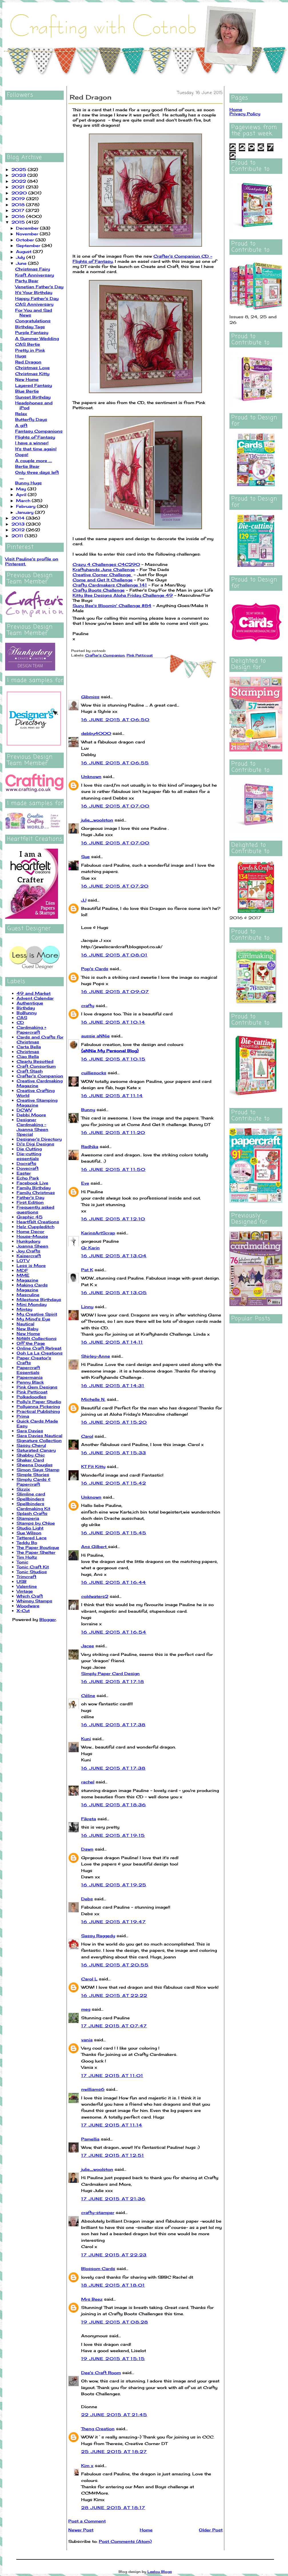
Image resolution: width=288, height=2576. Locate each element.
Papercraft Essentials (28, 1370)
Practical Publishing (38, 1411)
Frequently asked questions (35, 1209)
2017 (18, 210)
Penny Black (30, 1382)
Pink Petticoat (32, 1391)
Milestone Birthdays (39, 1299)
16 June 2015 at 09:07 (115, 991)
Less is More (31, 1265)
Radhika (89, 1146)
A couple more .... (33, 460)
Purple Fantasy (31, 332)
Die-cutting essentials (29, 1156)
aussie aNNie (95, 1035)
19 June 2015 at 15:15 (113, 2358)
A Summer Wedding (37, 338)
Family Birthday (34, 1187)
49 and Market (34, 993)
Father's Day (30, 1197)
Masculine (28, 1294)
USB (22, 1581)
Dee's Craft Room (101, 2372)
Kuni (86, 1738)
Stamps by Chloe (36, 1523)
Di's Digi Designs (35, 1143)
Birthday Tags (30, 326)
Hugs (20, 355)
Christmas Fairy (32, 268)
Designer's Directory (39, 1139)
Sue (85, 856)
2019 (18, 198)
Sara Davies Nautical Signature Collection (39, 1438)
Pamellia (90, 2139)
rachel (87, 1781)
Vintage (25, 1591)
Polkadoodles (31, 1396)
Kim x (87, 2465)
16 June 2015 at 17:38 (113, 1724)
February (26, 506)
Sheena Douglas (35, 1464)
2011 (18, 535)
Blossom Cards (98, 2268)
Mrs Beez (92, 2299)
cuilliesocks (93, 1072)
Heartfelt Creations (38, 1221)
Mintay (24, 1309)
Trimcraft (26, 1576)
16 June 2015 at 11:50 (113, 1169)
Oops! (21, 454)
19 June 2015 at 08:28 (114, 2322)
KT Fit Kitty (93, 1466)
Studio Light (30, 1527)
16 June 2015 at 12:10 (113, 1218)
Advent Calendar (35, 998)
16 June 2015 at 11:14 (112, 1095)
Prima (23, 1416)
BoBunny (27, 1012)
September (29, 245)
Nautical (25, 1323)
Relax (21, 413)
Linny (87, 1306)
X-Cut (23, 1610)
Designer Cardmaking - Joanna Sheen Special (32, 1127)
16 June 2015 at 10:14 (113, 1022)
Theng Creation (98, 2428)
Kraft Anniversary (34, 274)
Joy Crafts (28, 1250)
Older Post (211, 2529)
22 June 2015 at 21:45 (114, 2414)
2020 (19, 192)
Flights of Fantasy (35, 437)
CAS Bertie (27, 344)
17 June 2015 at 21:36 (113, 2198)
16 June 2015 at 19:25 (113, 1884)
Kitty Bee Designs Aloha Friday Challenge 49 (123, 595)
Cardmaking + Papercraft (31, 1030)
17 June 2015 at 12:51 (112, 2155)
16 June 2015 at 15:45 (113, 1532)
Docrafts (26, 1163)
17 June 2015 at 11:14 (111, 2125)
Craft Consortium (36, 1066)
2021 (18, 186)
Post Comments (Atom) (125, 2541)
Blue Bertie (27, 391)
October (25, 239)
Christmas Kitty (32, 373)
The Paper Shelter (36, 1552)
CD (20, 1022)
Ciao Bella (28, 1056)
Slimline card (31, 1493)
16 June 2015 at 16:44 (113, 1582)
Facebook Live (32, 1182)
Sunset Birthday (33, 397)
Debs (87, 1898)
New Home (27, 379)
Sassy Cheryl (31, 1445)
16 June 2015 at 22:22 (114, 1995)
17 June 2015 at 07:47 (114, 2025)
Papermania (30, 1377)
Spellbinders (30, 1498)
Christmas (28, 1051)
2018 (18, 204)
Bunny (88, 1109)
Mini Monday (32, 1304)
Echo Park (28, 1177)
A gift (21, 425)
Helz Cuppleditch (35, 1226)
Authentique (30, 1002)
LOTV (23, 1260)
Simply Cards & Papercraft (34, 1482)
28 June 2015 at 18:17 (113, 2507)
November (28, 233)
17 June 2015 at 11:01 (112, 2075)
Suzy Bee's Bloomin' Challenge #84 (112, 605)
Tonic (22, 1561)
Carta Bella (29, 1046)
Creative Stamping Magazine (37, 1102)
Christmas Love (32, 367)
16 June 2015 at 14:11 (112, 1342)
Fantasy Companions (39, 431)
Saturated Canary (36, 1450)
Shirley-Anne (95, 1356)
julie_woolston (97, 819)
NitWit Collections (37, 1338)
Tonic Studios (32, 1571)
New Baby (27, 1328)
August (24, 251)
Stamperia (28, 1518)
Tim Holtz (27, 1557)
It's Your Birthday (33, 292)
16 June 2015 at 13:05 (114, 1292)
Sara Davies (30, 1430)
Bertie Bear (27, 466)
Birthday (26, 1007)
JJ (83, 900)
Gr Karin (90, 1247)
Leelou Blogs (159, 2571)
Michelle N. (93, 1399)
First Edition (30, 1202)
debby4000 (96, 733)
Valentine (27, 1586)
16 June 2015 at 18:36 (113, 1804)
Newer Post (80, 2529)
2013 (18, 524)
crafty (87, 1005)
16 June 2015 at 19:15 (113, 1835)
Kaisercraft (29, 1255)
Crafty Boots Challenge (99, 590)
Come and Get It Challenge (103, 579)
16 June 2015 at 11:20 (113, 1132)
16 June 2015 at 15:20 (114, 1422)
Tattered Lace (32, 1537)
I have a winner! (32, 442)
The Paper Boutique (38, 1547)
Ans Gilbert (94, 1546)
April (22, 494)
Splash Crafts (32, 1513)
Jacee (87, 1645)
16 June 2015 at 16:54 (113, 1632)
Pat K (87, 1269)
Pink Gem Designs (37, 1387)
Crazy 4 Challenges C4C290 (106, 564)
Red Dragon (28, 361)
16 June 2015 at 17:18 (112, 1681)
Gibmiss (90, 696)
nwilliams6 (93, 2089)
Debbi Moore (31, 1114)
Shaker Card (30, 1459)
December (28, 228)
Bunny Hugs (28, 482)
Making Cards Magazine (32, 1287)
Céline (88, 1695)
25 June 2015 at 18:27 (114, 2451)
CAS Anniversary (34, 304)
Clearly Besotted (35, 1061)
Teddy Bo (27, 1542)
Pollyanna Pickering (38, 1406)
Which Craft (30, 1596)
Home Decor (30, 1231)
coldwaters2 (94, 1596)
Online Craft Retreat (39, 1348)
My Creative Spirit (37, 1314)
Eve (85, 1183)
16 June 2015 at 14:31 (112, 1385)
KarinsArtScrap (98, 1232)
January (25, 512)
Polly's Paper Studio (39, 1401)
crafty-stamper (97, 2212)
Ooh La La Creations (40, 1352)
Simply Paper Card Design (110, 1673)
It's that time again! (36, 448)
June (22, 263)
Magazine (27, 1280)
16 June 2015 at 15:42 (113, 1483)
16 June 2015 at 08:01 (114, 954)
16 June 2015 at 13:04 (114, 1255)
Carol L (89, 1978)
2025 (19, 169)
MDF (22, 1270)
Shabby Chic (31, 1455)
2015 (18, 222)
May (21, 488)
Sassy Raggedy (98, 1935)
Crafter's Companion (40, 1075)
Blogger (47, 1619)
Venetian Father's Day (39, 286)
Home (146, 2529)
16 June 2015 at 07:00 (115, 805)
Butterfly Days (31, 419)
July (21, 257)
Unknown (91, 776)
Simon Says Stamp (38, 1469)
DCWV (24, 1109)
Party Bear (26, 280)
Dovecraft (28, 1168)
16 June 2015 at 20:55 (115, 1964)
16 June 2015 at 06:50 (115, 719)
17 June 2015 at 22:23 (114, 2254)
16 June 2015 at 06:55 (115, 762)
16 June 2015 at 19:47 (113, 1921)
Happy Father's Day (37, 298)
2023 (19, 175)
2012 (18, 529)
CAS (22, 1017)
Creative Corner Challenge (102, 574)
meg (85, 2009)
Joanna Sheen (32, 1246)
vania (87, 2039)
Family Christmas (36, 1192)
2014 (18, 518)
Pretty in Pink (30, 350)
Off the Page (31, 1343)
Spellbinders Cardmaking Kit (33, 1506)
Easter (24, 1173)
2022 (19, 181)
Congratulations (33, 320)
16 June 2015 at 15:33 (113, 1452)
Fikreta (88, 1818)
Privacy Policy (244, 113)
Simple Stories (33, 1474)
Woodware (28, 1605)
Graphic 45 (30, 1216)
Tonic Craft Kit (33, 1566)
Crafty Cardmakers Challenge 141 (110, 584)
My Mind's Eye (33, 1318)
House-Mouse (32, 1236)
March (24, 500)
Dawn (87, 1849)
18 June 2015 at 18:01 (113, 2285)
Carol (87, 1436)
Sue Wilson (29, 1532)
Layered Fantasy (33, 385)
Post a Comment (87, 2521)
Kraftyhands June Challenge (104, 569)
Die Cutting (29, 1148)
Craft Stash (30, 1071)
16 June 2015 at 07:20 (115, 886)
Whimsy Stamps (34, 1600)
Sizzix (23, 1489)
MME (23, 1275)
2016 (18, 216)
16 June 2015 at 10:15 (113, 1059)
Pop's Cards (94, 968)
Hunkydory (28, 1241)
